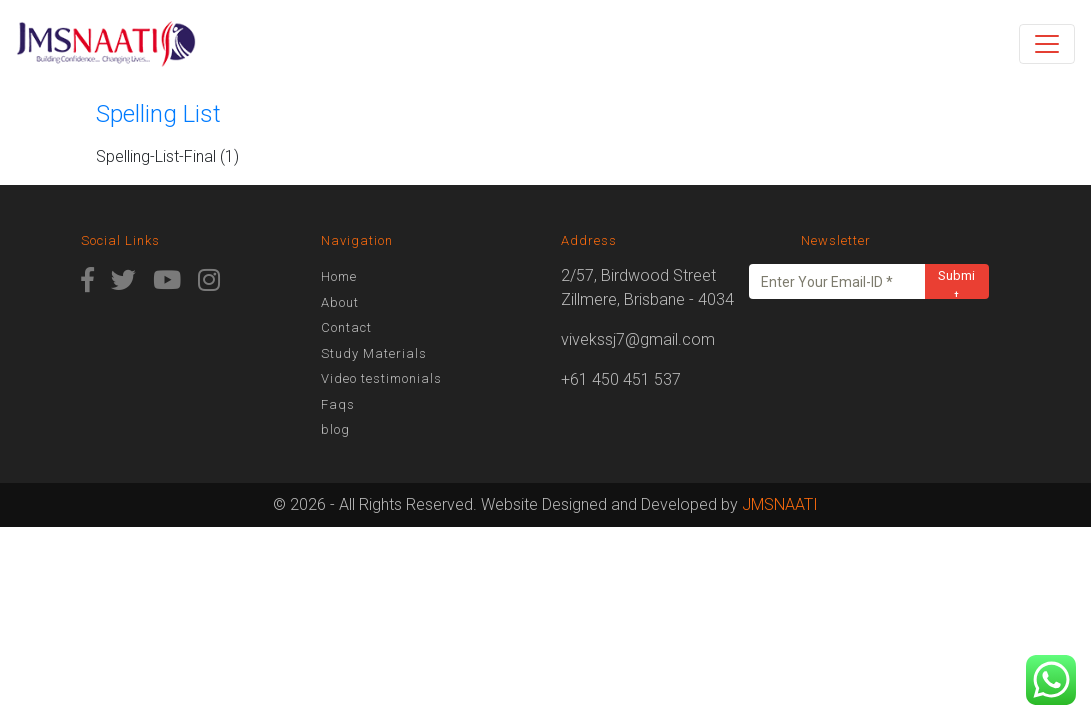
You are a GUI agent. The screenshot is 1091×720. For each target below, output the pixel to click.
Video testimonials (381, 378)
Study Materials (374, 353)
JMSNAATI (780, 504)
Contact (346, 327)
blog (335, 429)
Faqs (338, 404)
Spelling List (158, 114)
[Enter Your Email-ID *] (837, 281)
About (340, 302)
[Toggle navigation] (1047, 44)
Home (339, 276)
